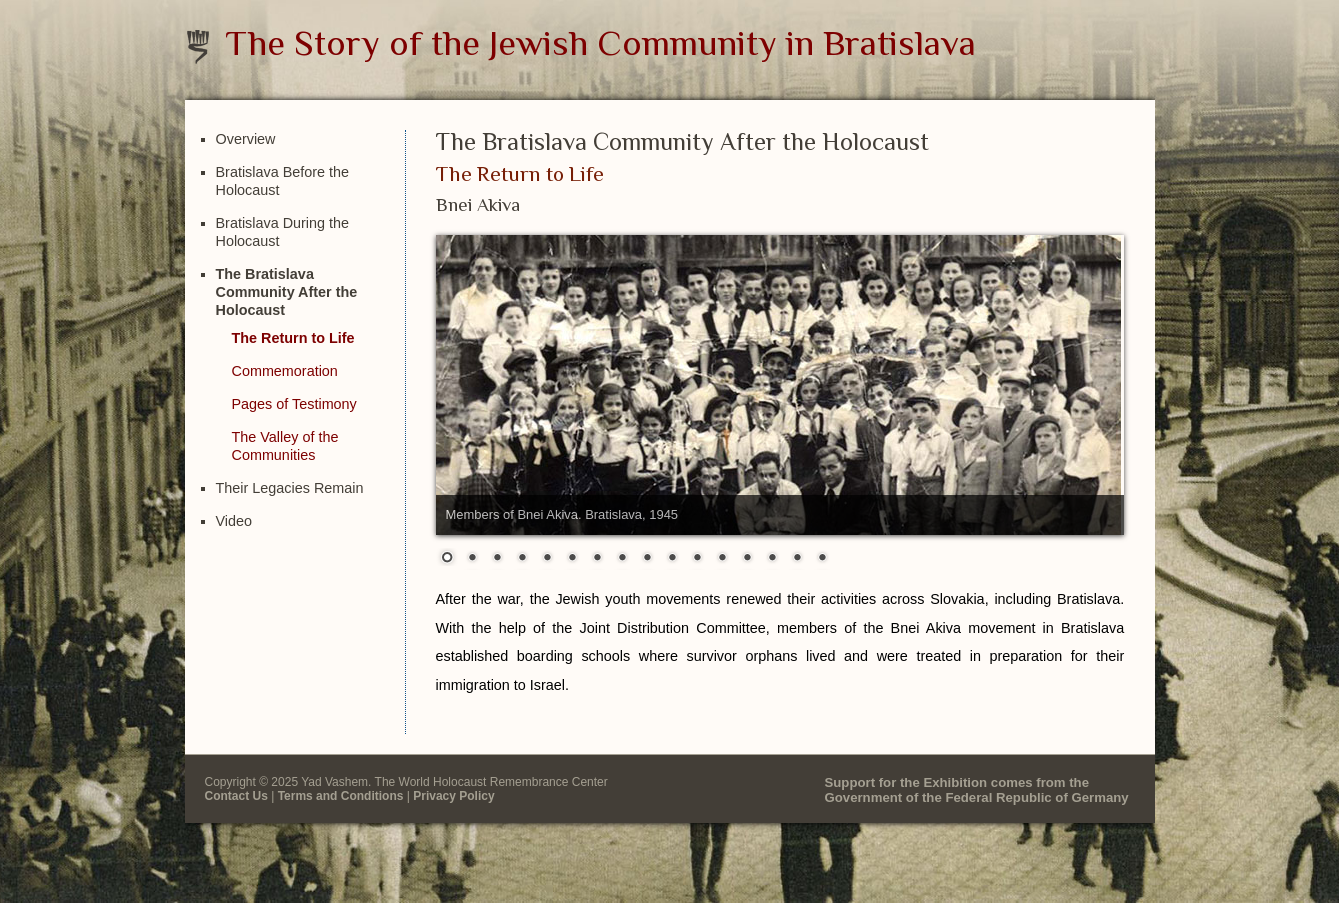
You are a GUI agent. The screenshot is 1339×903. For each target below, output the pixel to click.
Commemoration (285, 371)
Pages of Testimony (294, 404)
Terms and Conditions (341, 796)
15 (797, 559)
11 (697, 559)
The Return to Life (293, 338)
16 (822, 559)
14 (772, 559)
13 (747, 559)
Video (234, 521)
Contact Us (236, 796)
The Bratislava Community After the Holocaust (287, 292)
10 (672, 559)
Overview (246, 139)
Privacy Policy (453, 796)
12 (722, 559)
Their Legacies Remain (290, 488)
